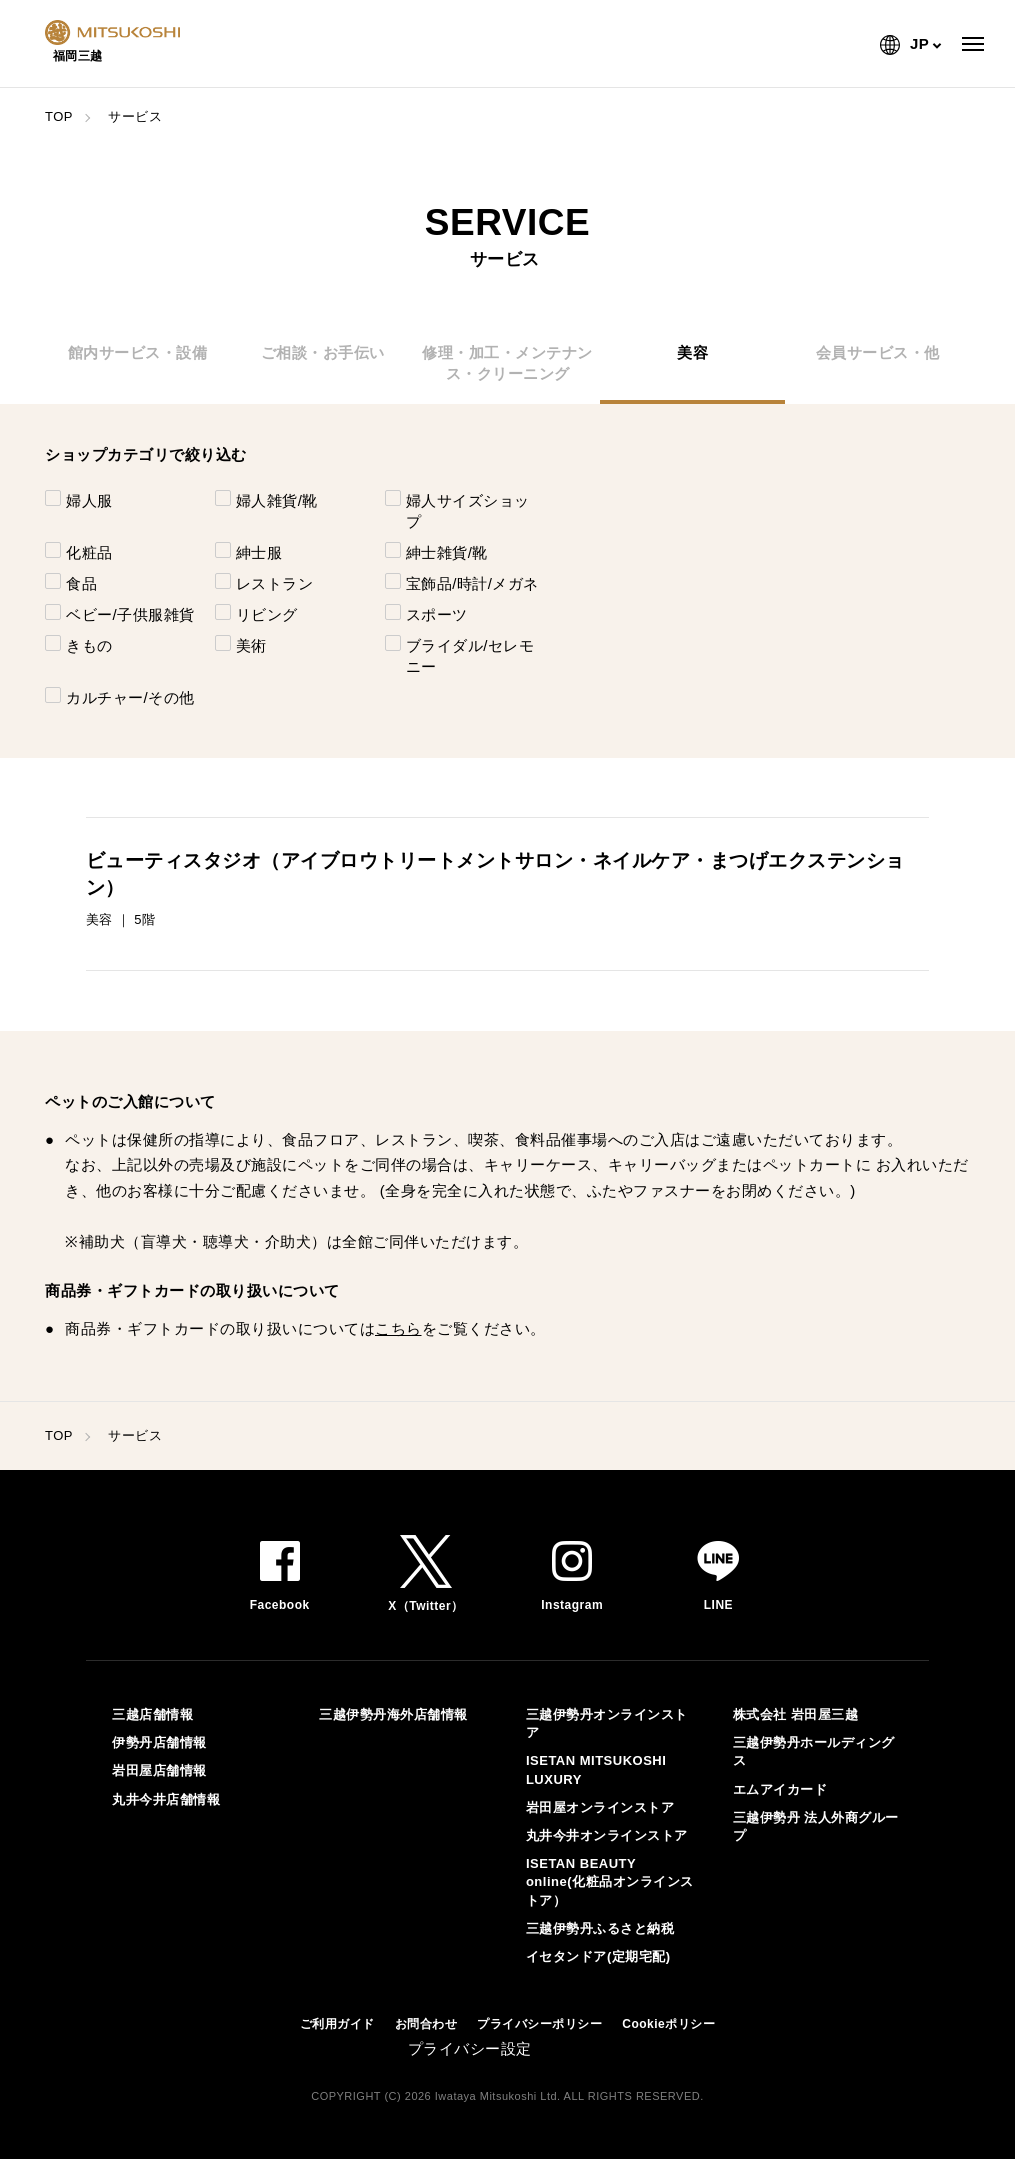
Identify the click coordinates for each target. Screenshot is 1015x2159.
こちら (398, 1328)
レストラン (275, 583)
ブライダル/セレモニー (470, 656)
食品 (81, 583)
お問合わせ (426, 2024)
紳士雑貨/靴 (447, 552)
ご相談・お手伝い (323, 352)
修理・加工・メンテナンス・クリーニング (507, 363)
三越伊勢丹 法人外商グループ (816, 1826)
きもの (89, 645)
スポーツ (437, 614)
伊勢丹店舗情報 (159, 1742)
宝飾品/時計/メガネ (472, 583)
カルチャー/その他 (130, 697)
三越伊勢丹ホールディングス (814, 1751)
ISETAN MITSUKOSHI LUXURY (596, 1769)
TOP (59, 116)
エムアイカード (780, 1789)
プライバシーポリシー (539, 2024)
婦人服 (89, 500)
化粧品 (89, 552)
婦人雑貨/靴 (277, 500)
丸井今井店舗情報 (166, 1799)
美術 (251, 645)
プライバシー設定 (470, 2048)
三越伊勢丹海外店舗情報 (393, 1714)
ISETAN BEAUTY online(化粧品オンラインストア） (610, 1881)
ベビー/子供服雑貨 (130, 614)
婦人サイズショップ (468, 511)
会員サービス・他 (878, 352)
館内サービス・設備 (138, 352)
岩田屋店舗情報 (159, 1770)
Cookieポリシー (668, 2024)
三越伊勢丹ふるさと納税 (600, 1928)
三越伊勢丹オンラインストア (607, 1723)
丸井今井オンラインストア (607, 1835)
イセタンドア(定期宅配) (598, 1956)
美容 (692, 352)
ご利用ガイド (337, 2024)
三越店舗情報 (152, 1714)
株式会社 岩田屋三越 (796, 1714)
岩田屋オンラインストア (600, 1807)
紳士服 (259, 552)
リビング (267, 614)
